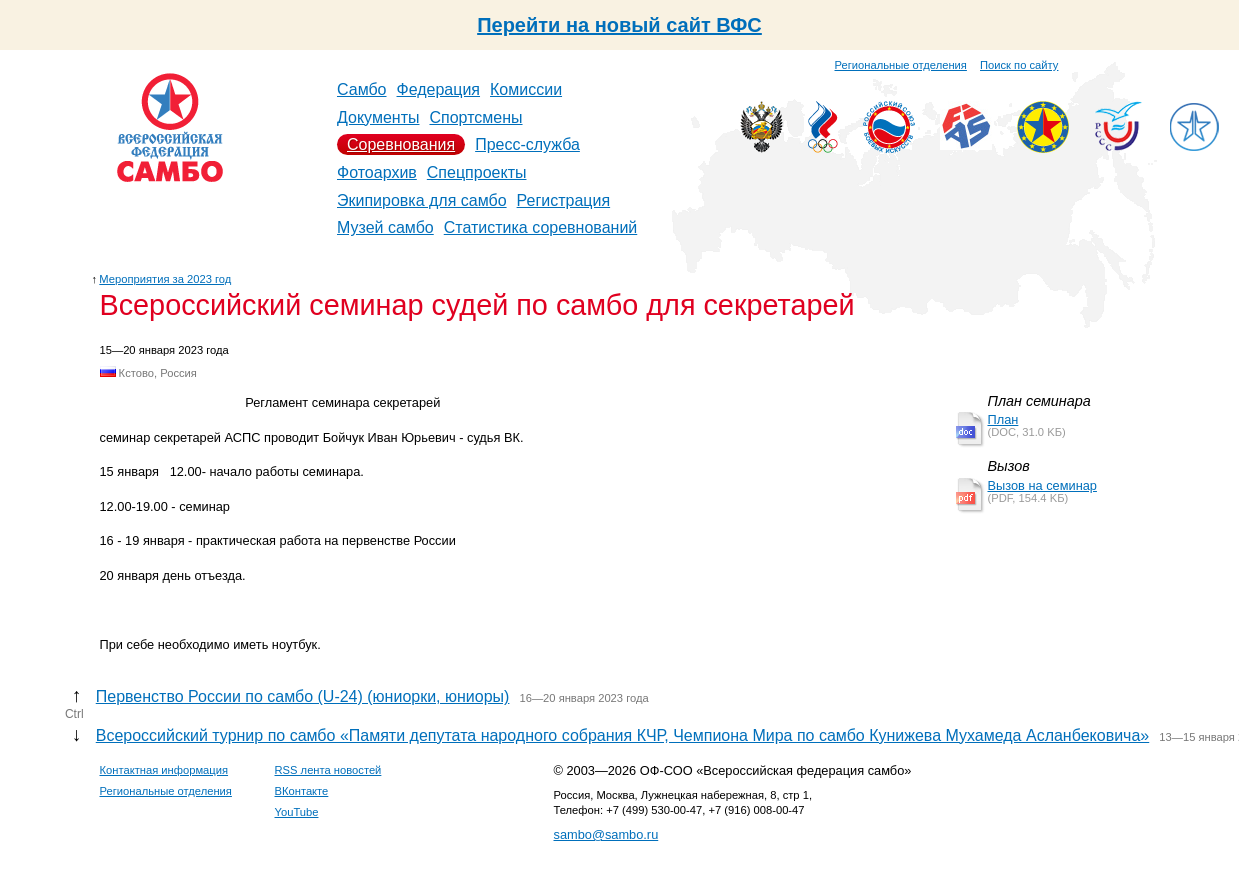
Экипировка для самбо (422, 200)
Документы (378, 117)
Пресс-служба (527, 144)
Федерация (439, 89)
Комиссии (526, 89)
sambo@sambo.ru (606, 834)
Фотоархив (377, 172)
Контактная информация (164, 770)
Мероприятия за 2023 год (165, 279)
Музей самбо (385, 227)
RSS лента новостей (328, 770)
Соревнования (401, 144)
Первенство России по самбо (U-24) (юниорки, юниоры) (303, 696)
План (1003, 419)
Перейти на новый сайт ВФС (619, 25)
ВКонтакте (302, 791)
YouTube (297, 812)
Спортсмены (475, 117)
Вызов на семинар (1042, 485)
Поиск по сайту (1019, 65)
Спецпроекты (477, 172)
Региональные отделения (901, 65)
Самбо (362, 89)
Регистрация (564, 200)
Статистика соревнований (541, 227)
